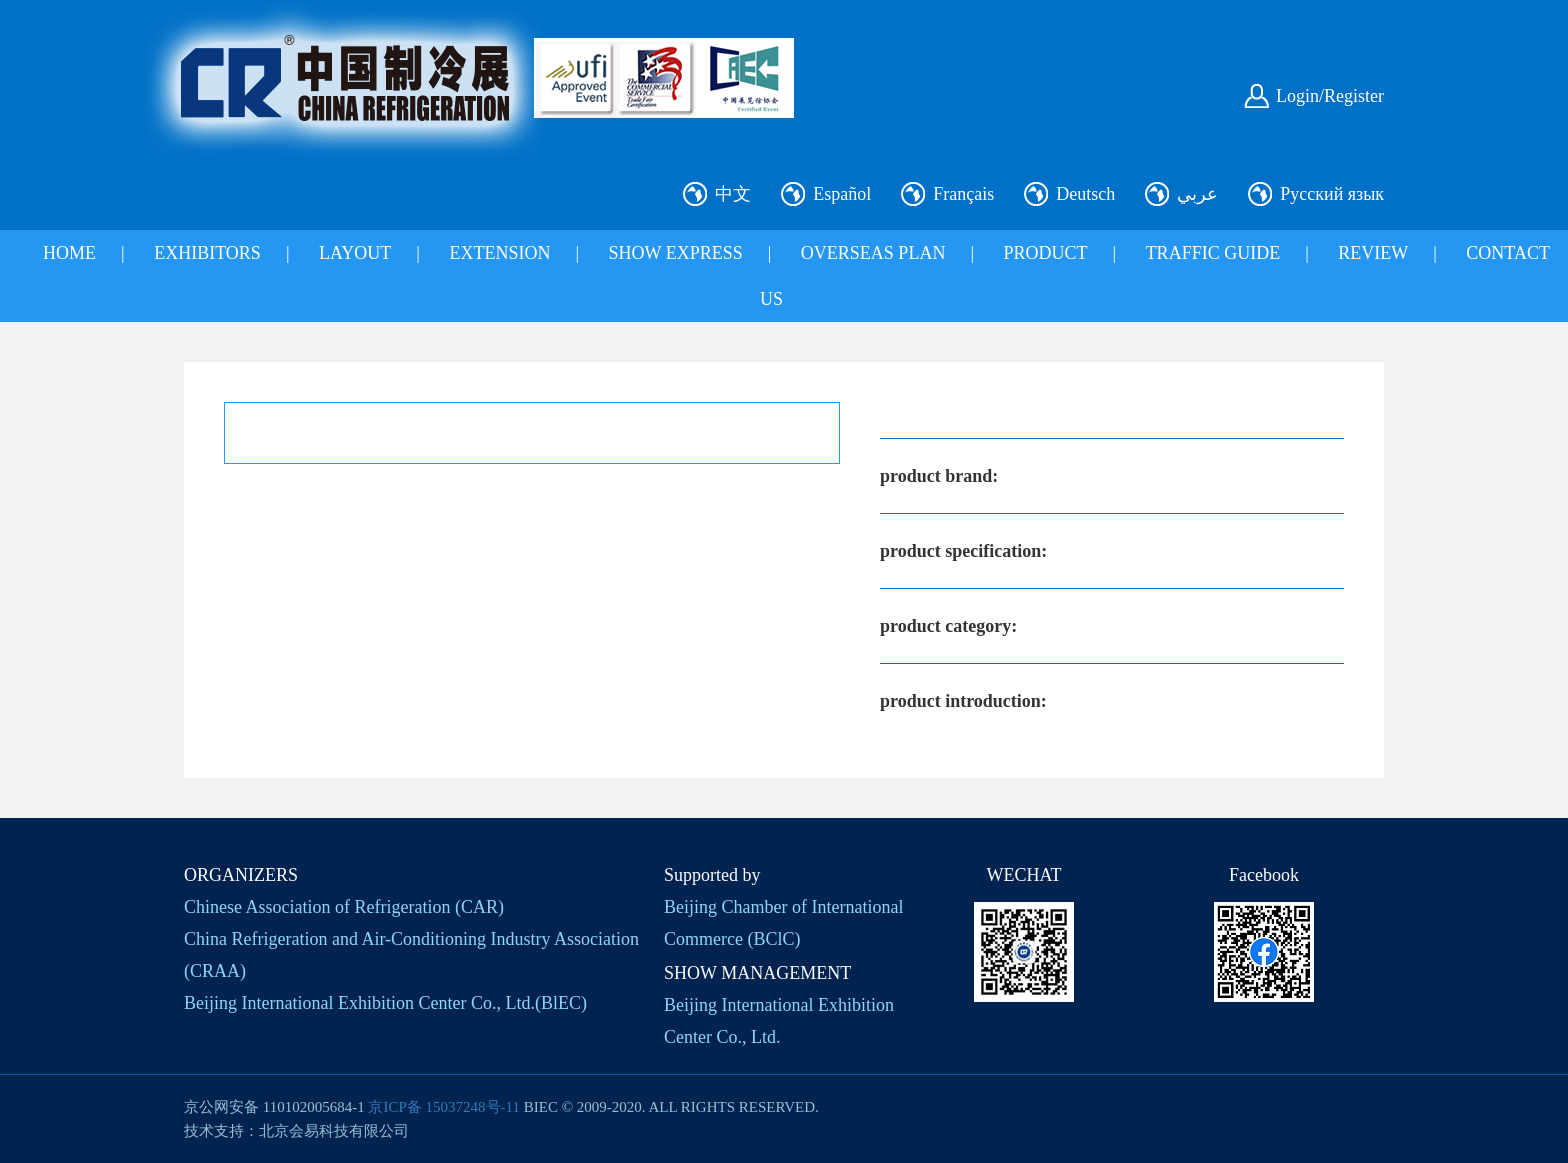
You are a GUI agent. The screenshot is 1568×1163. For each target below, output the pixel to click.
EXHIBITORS (207, 253)
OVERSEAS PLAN (873, 253)
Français (963, 194)
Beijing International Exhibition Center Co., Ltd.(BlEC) (385, 1003)
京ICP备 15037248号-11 (444, 1107)
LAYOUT (355, 253)
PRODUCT (1046, 253)
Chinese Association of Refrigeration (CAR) (344, 907)
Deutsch (1085, 194)
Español (842, 194)
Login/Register (1330, 96)
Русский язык (1332, 194)
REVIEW (1373, 253)
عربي (1197, 194)
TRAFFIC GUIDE (1213, 253)
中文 (733, 194)
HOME (69, 253)
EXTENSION (499, 253)
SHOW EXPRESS (676, 253)
